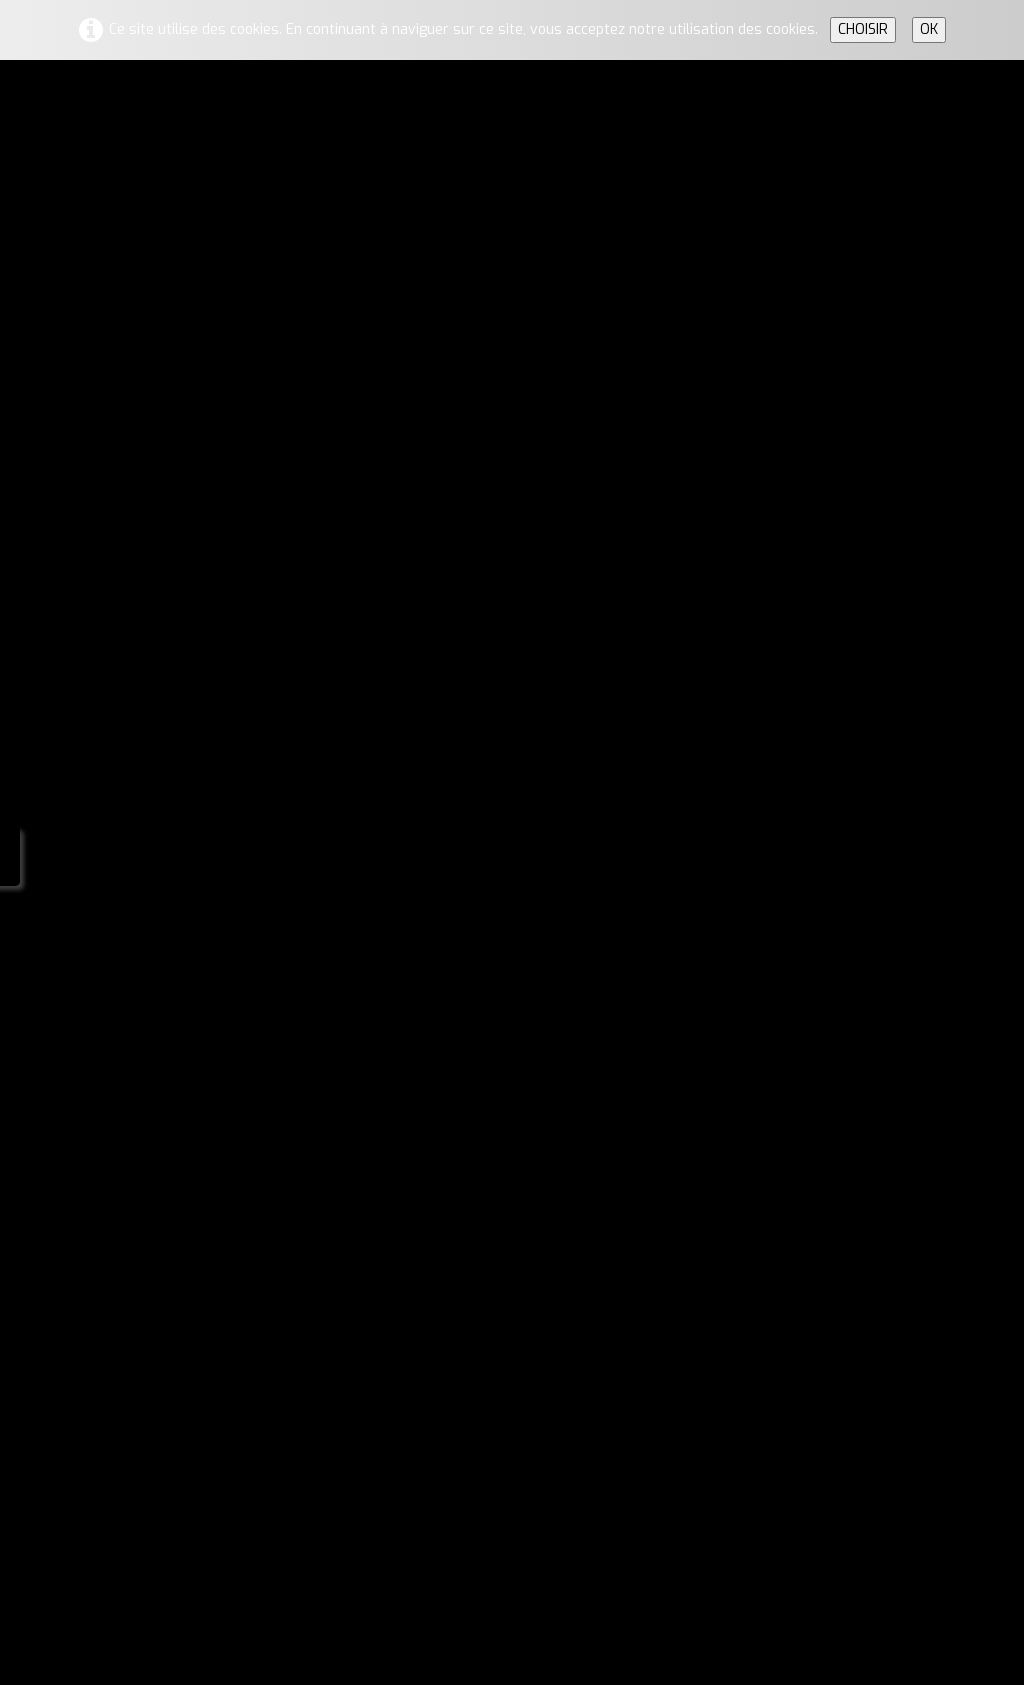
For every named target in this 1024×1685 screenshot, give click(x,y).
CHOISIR (863, 29)
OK (929, 29)
